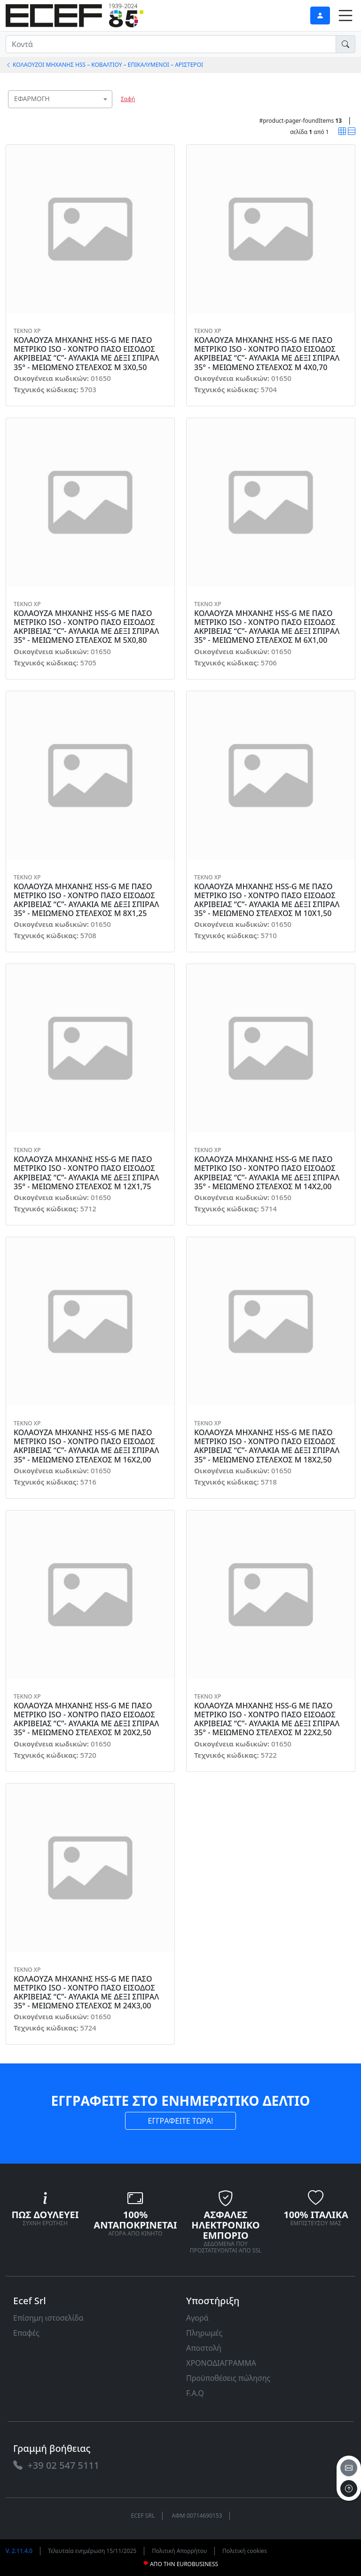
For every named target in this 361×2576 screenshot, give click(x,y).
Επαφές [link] (26, 2333)
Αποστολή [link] (203, 2348)
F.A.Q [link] (195, 2393)
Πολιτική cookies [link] (244, 2551)
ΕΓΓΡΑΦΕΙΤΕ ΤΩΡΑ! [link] (180, 2121)
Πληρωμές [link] (204, 2333)
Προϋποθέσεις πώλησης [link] (228, 2378)
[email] (348, 2467)
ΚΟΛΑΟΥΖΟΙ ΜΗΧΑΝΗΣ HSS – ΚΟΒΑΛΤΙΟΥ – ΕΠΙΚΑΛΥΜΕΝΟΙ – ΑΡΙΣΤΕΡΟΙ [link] (104, 65)
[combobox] (60, 99)
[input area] (171, 44)
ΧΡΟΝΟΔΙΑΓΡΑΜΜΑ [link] (221, 2363)
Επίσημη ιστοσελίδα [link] (48, 2318)
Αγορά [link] (197, 2318)
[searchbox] (107, 111)
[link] (74, 14)
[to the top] (348, 2488)
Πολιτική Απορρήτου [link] (179, 2551)
